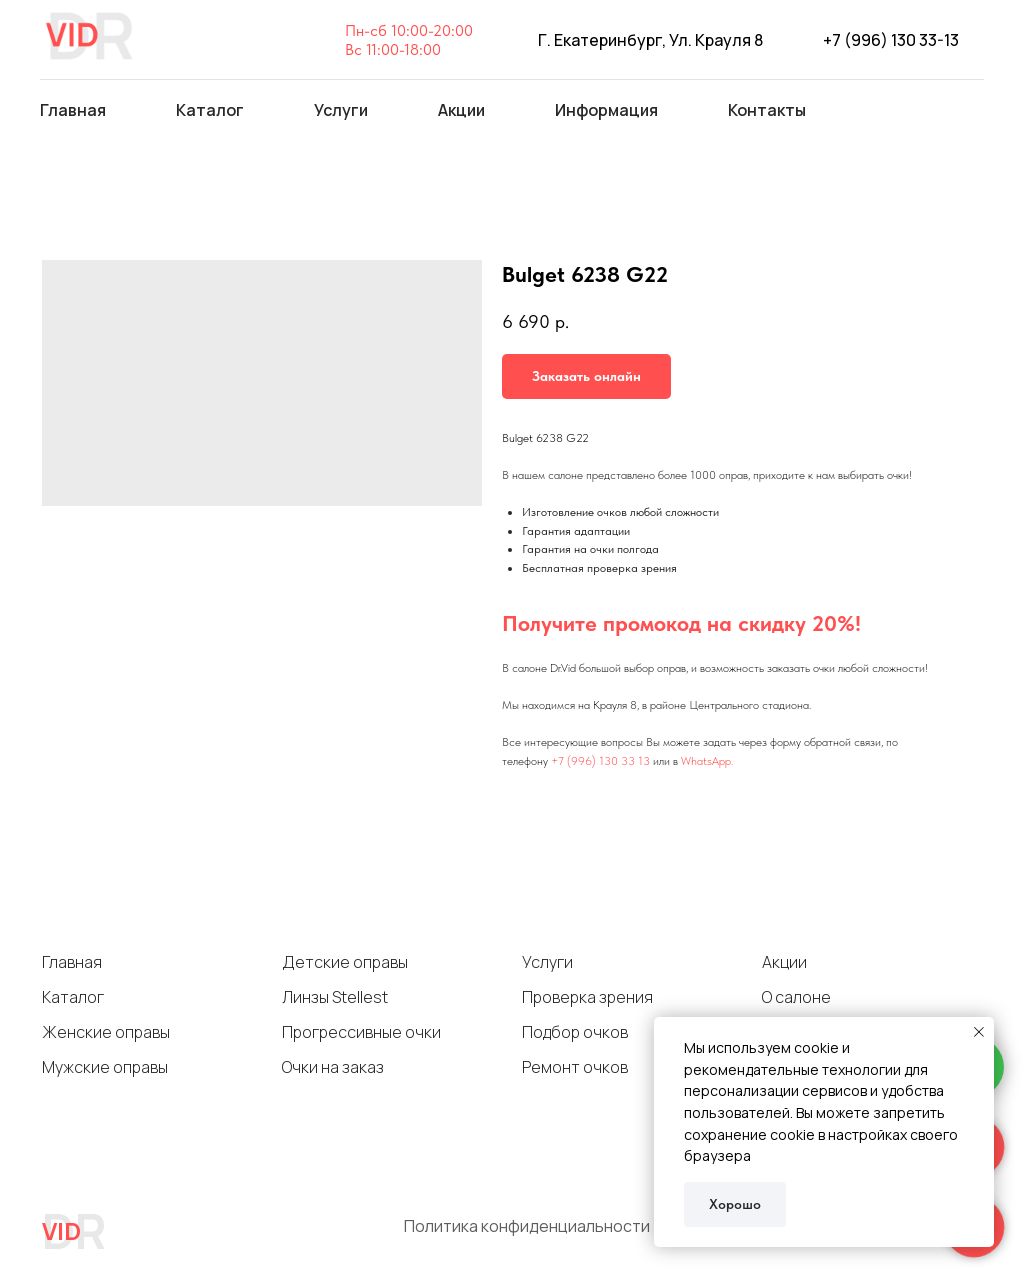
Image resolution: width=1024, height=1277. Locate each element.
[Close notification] (979, 1032)
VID (61, 1230)
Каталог (73, 997)
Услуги (547, 962)
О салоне (796, 997)
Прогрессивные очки (361, 1032)
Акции (461, 110)
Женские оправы (106, 1032)
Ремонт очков (575, 1067)
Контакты (767, 110)
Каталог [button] (210, 110)
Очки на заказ (333, 1067)
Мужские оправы (105, 1067)
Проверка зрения (587, 997)
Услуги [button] (341, 110)
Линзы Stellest (335, 997)
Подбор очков (575, 1032)
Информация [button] (606, 110)
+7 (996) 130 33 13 (600, 761)
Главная (73, 110)
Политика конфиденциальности (527, 1226)
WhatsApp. (707, 761)
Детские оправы (345, 962)
